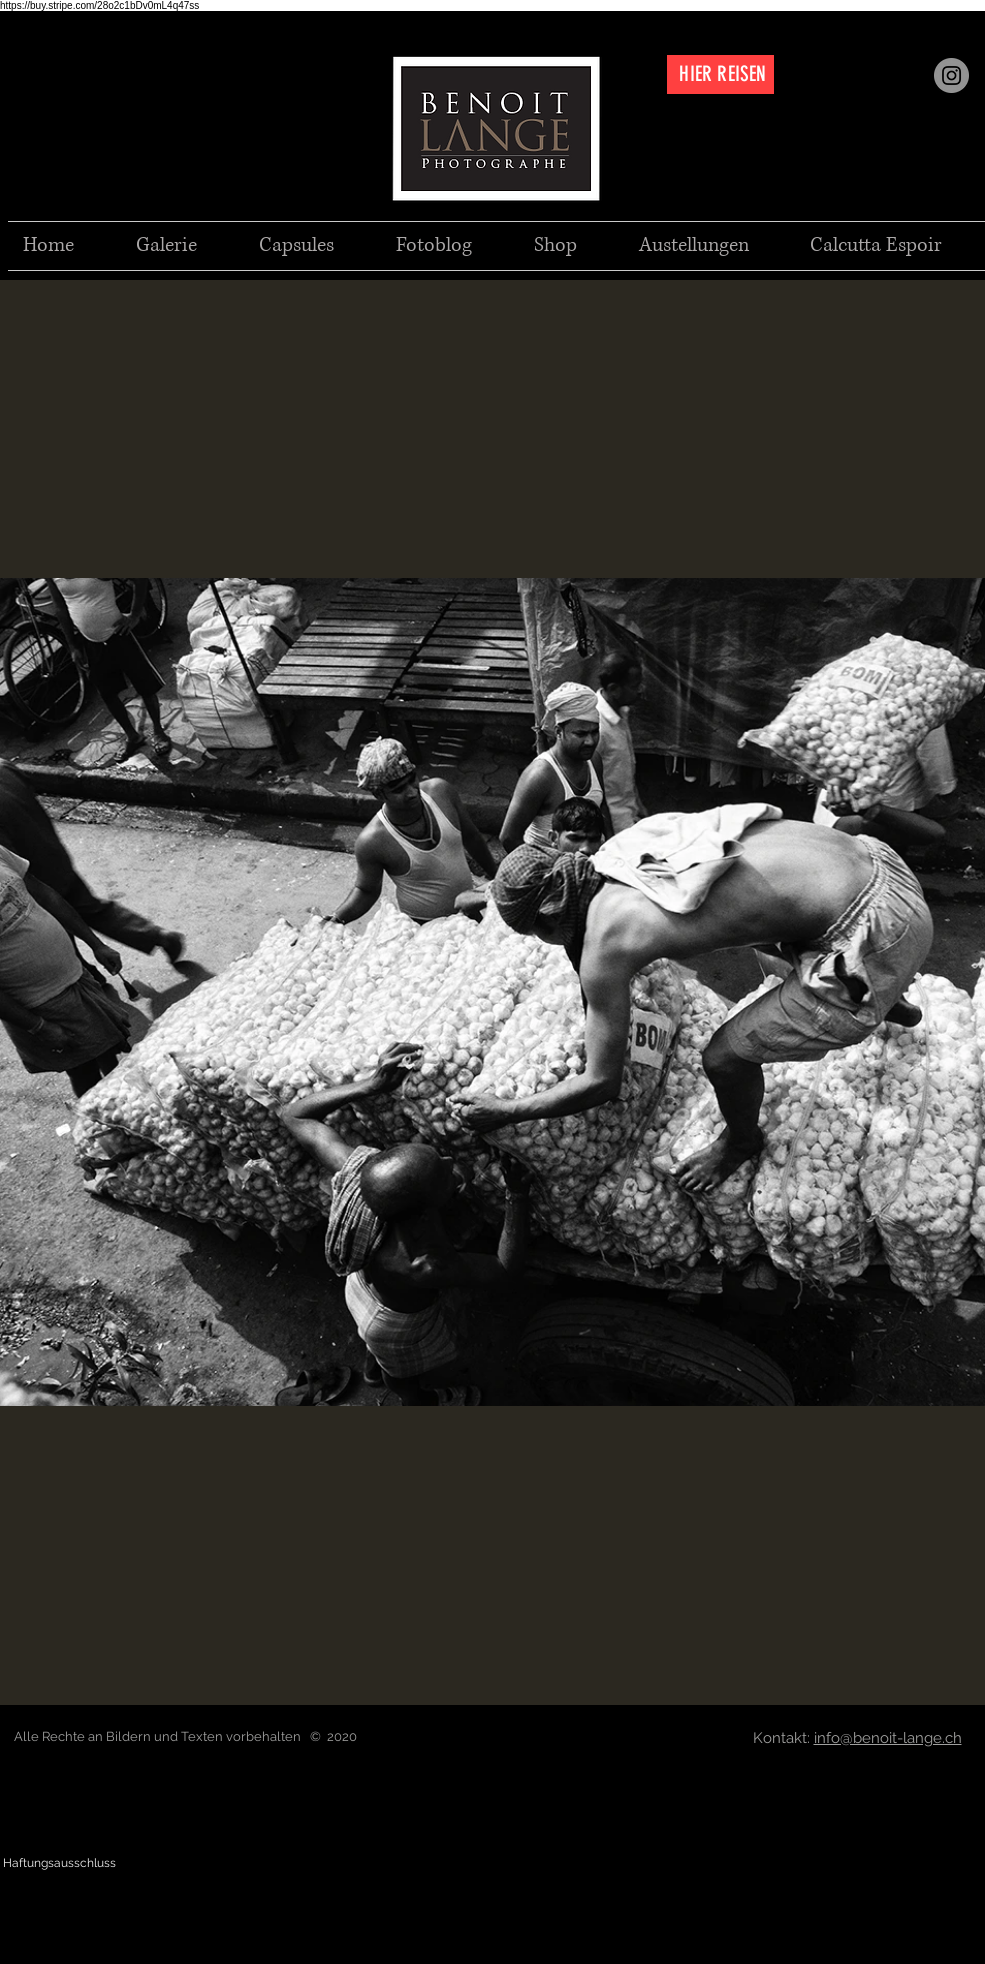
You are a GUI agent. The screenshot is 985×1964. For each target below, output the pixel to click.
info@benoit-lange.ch (888, 1738)
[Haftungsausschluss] (59, 1863)
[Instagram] (951, 75)
